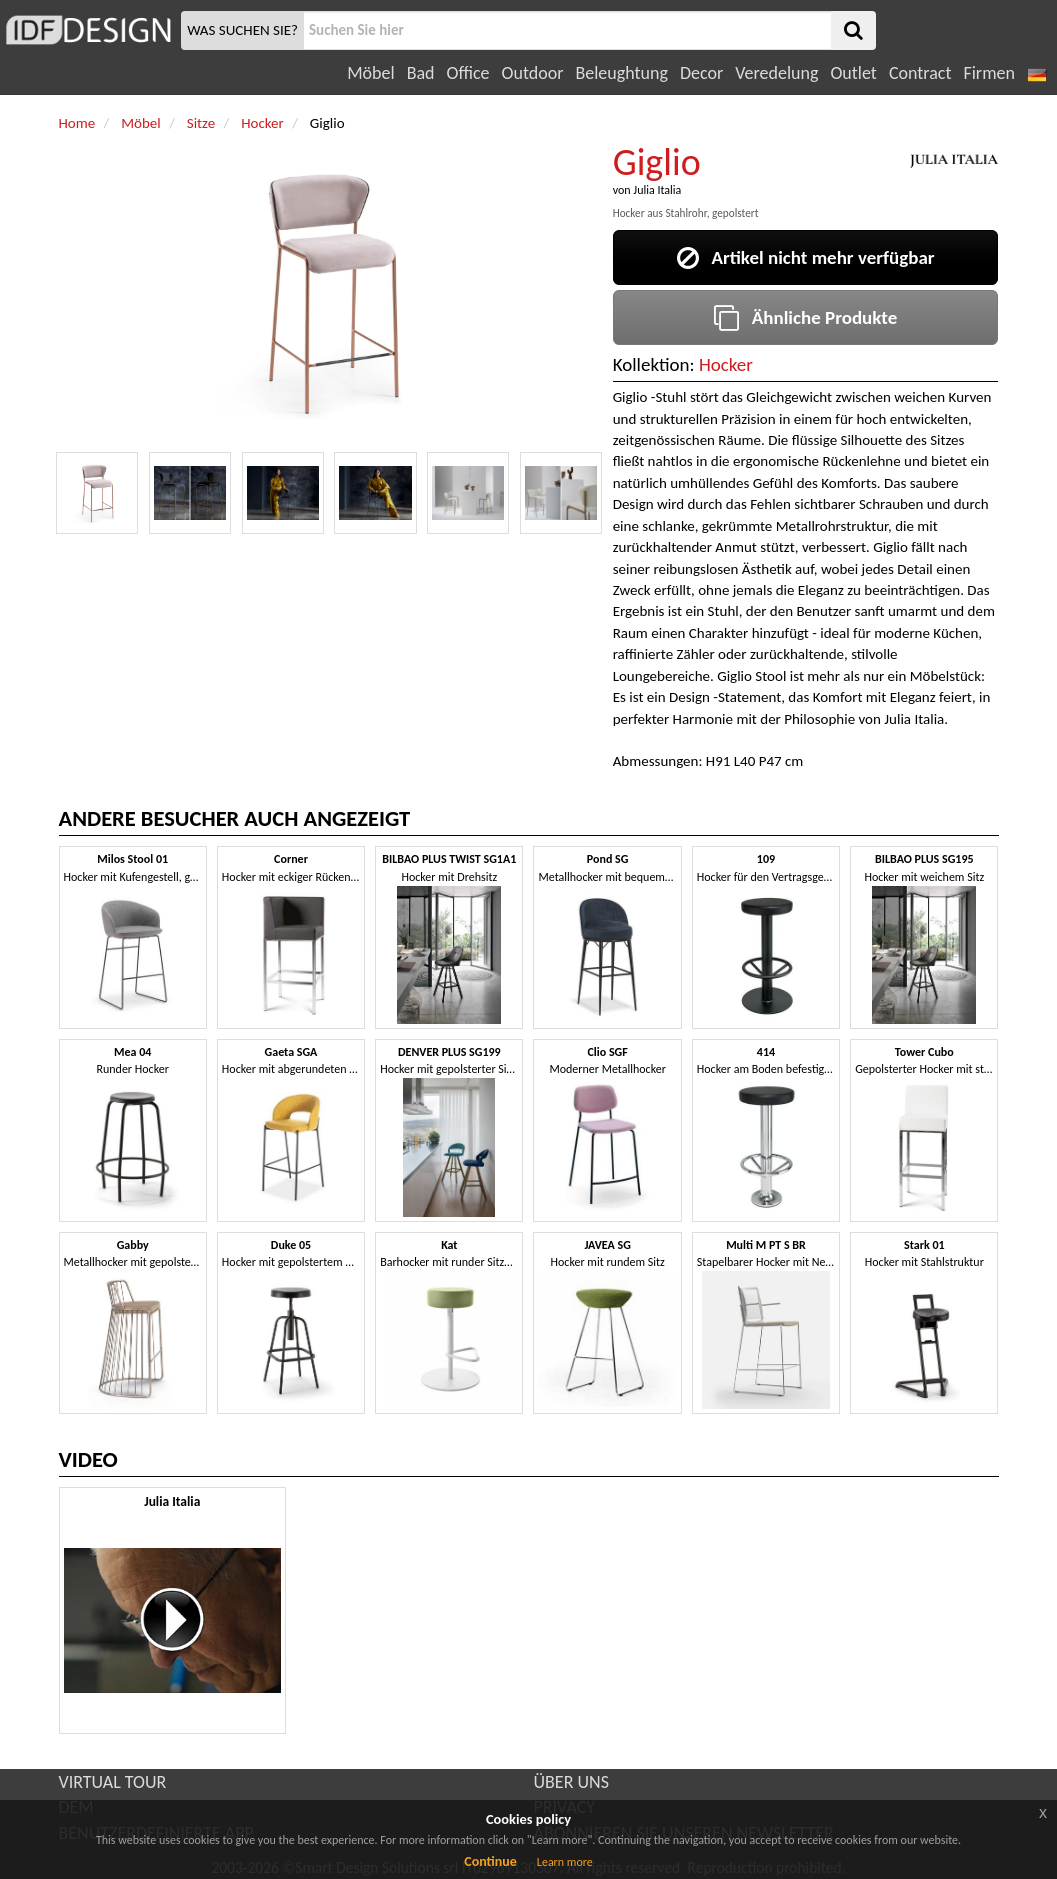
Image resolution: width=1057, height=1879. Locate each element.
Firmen (988, 73)
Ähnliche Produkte (805, 317)
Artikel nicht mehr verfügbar (806, 257)
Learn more (565, 1862)
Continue (490, 1861)
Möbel (370, 73)
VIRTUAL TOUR (113, 1782)
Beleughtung (621, 73)
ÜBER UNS (571, 1782)
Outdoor (533, 73)
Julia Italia (657, 190)
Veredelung (776, 73)
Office (468, 73)
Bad (421, 73)
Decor (701, 73)
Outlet (853, 73)
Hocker (726, 364)
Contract (920, 73)
